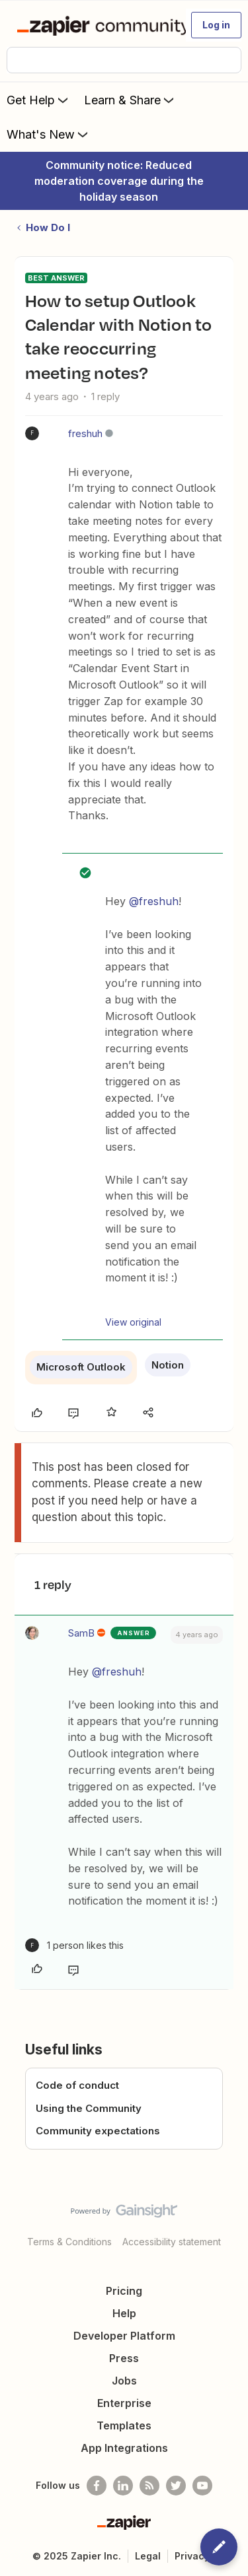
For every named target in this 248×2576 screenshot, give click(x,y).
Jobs (124, 2380)
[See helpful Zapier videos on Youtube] (202, 2485)
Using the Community (89, 2108)
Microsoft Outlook (81, 1367)
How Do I (48, 227)
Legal (148, 2555)
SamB (81, 1633)
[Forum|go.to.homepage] (95, 25)
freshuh (85, 433)
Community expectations (98, 2130)
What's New (49, 134)
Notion (167, 1365)
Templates (124, 2425)
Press (124, 2358)
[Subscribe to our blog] (149, 2485)
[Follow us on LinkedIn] (123, 2485)
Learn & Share (130, 100)
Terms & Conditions (69, 2241)
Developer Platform (124, 2335)
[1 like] (74, 1945)
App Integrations (124, 2448)
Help (124, 2313)
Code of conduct (77, 2085)
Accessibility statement (171, 2241)
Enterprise (124, 2403)
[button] (216, 25)
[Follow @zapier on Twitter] (176, 2485)
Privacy (192, 2555)
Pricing (124, 2290)
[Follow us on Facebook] (96, 2485)
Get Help (39, 100)
